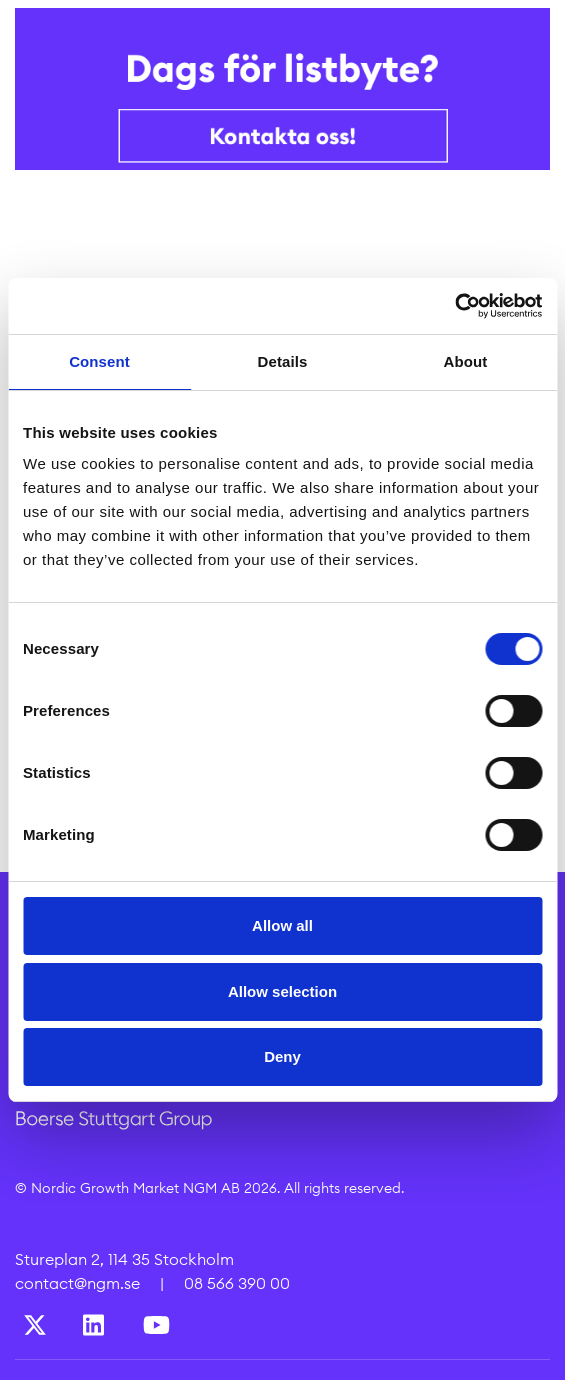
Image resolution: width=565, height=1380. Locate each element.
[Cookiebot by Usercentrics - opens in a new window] (454, 306)
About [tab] (466, 361)
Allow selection (282, 991)
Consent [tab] (99, 361)
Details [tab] (283, 361)
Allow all (282, 925)
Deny (282, 1056)
